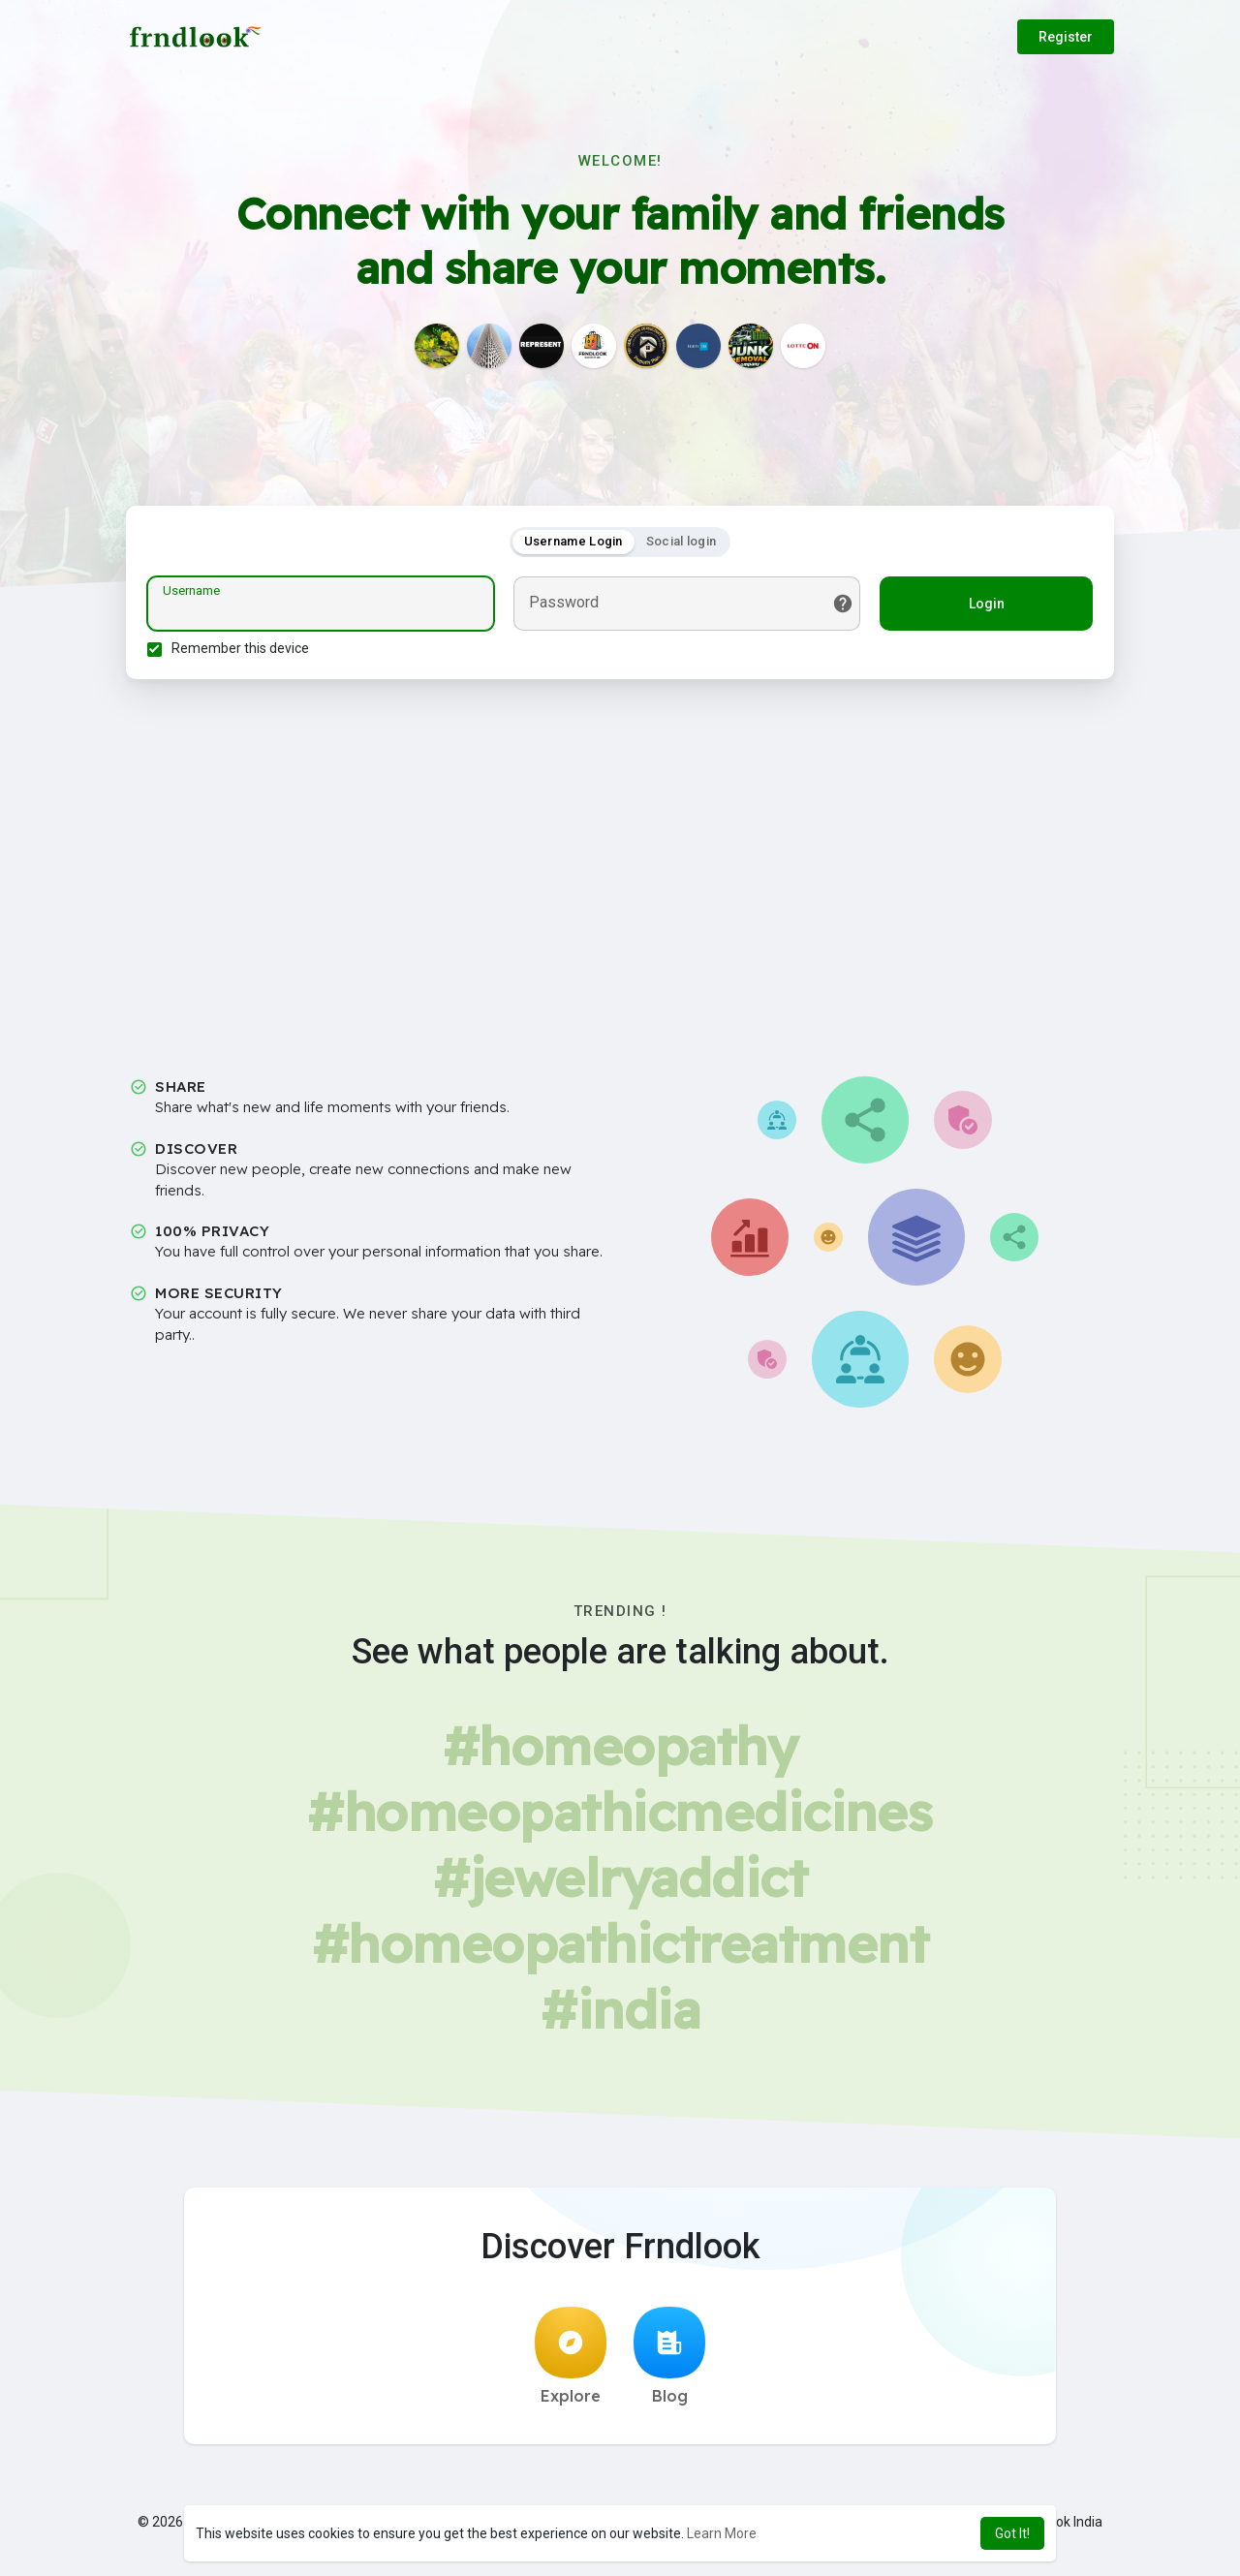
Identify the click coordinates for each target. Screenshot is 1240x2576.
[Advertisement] (620, 867)
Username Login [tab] (573, 544)
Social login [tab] (681, 544)
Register (1065, 37)
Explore (570, 2361)
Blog (669, 2361)
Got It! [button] (1012, 2533)
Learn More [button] (722, 2533)
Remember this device (243, 651)
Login (984, 606)
